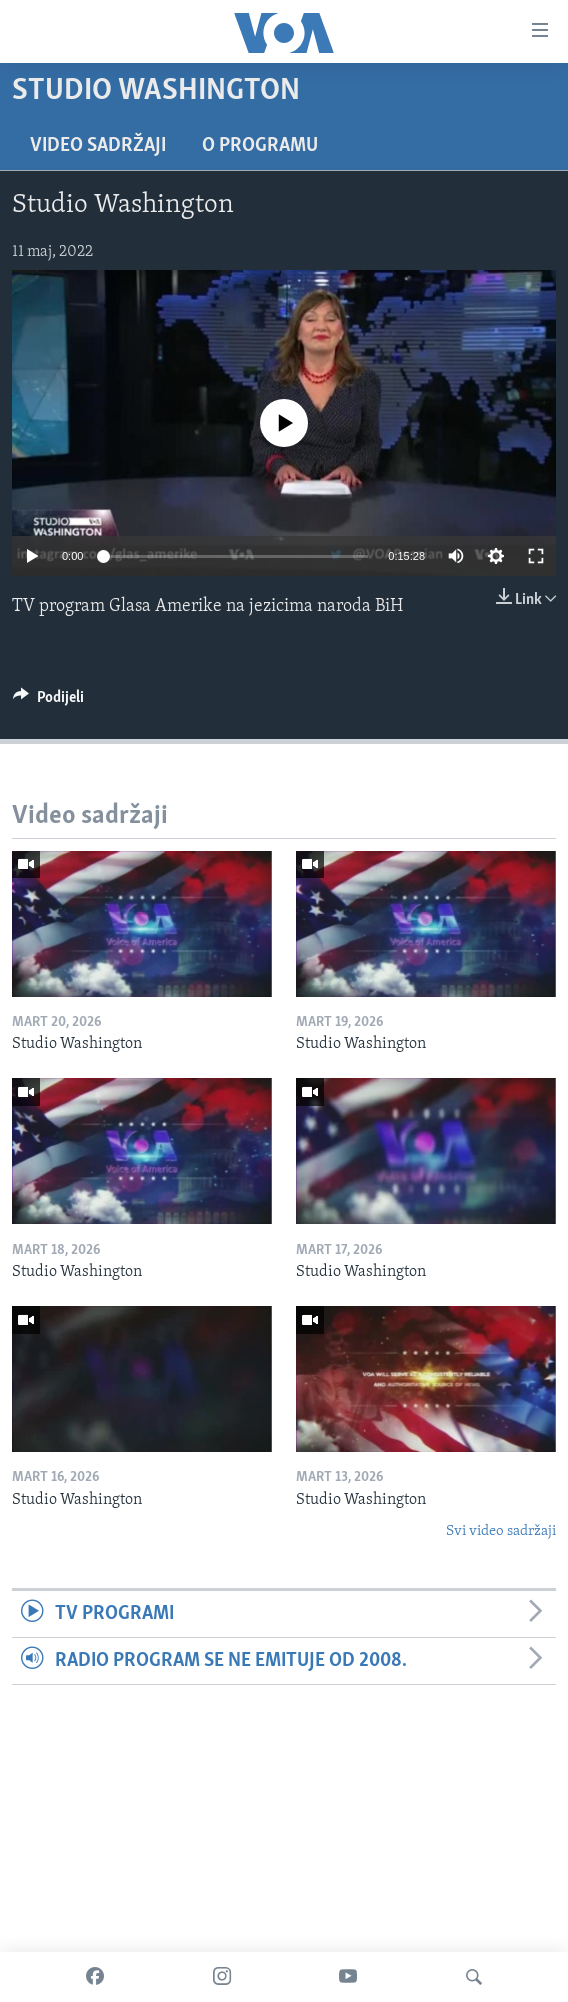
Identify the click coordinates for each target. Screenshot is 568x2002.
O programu (260, 146)
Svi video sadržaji (501, 1531)
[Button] (48, 702)
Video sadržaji (98, 146)
